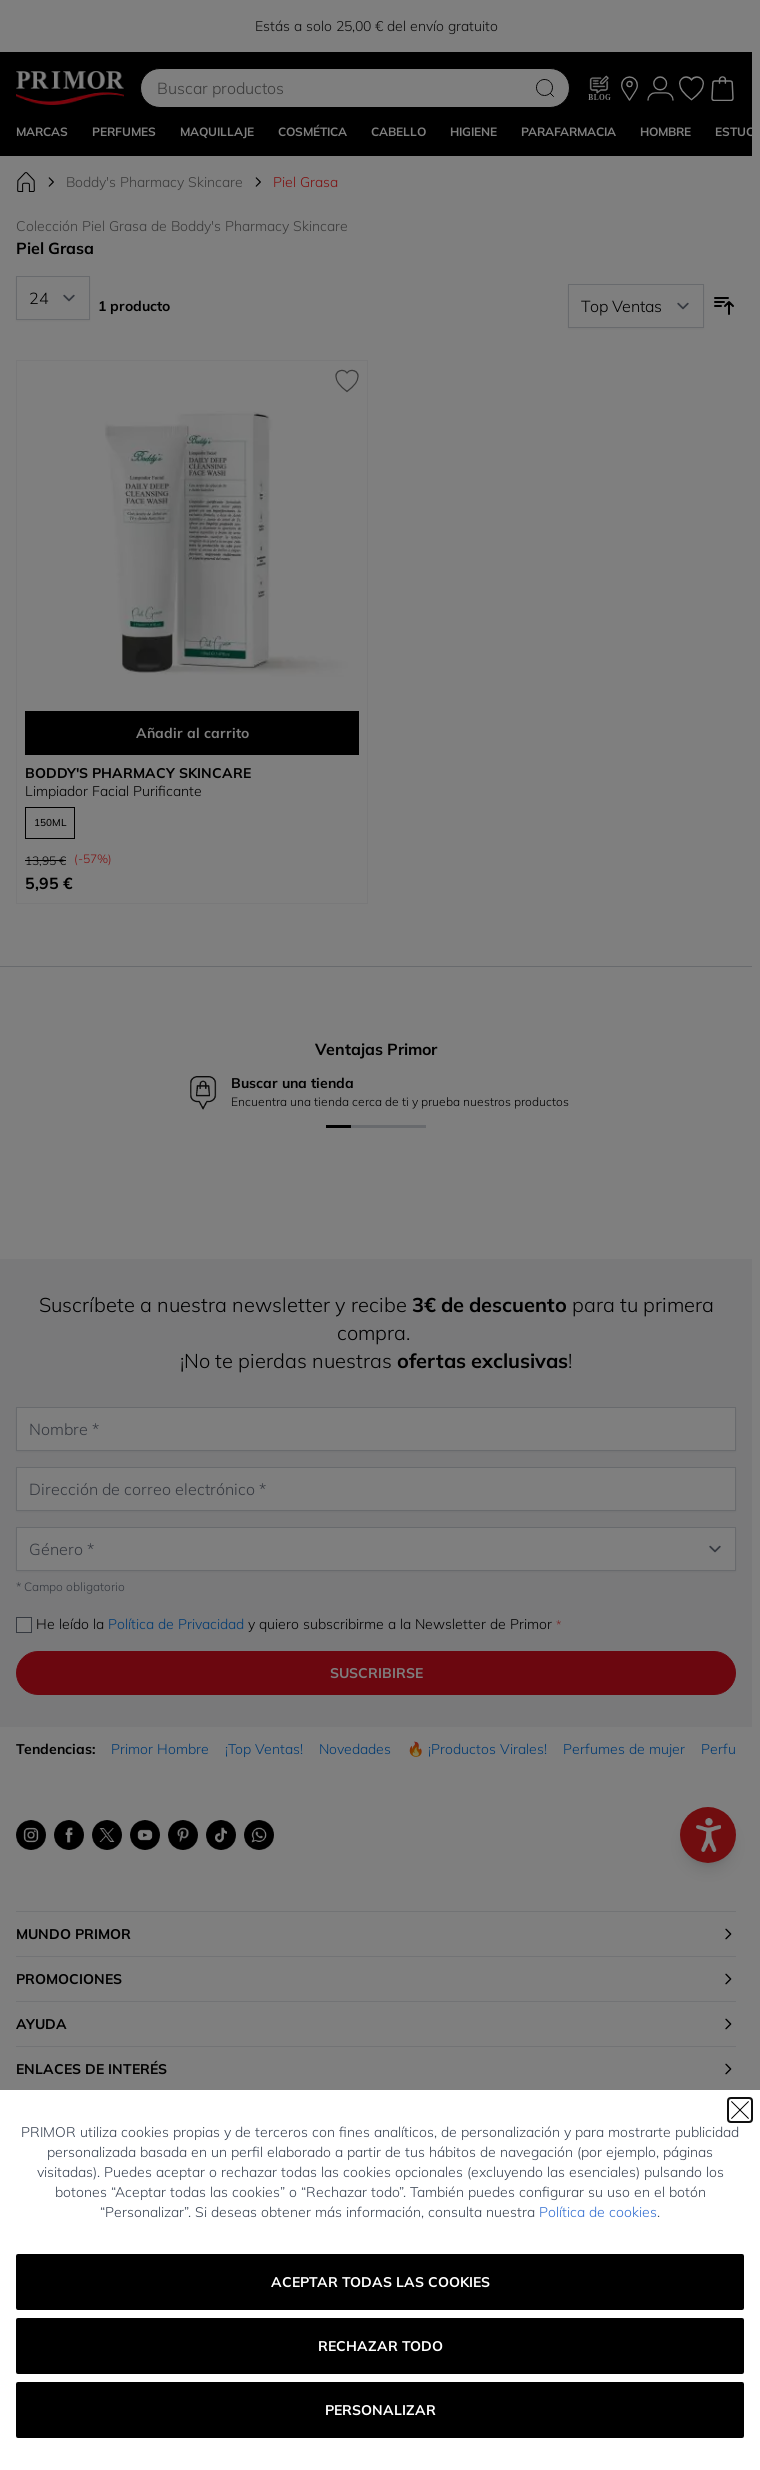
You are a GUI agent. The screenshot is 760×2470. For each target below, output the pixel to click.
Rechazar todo (380, 2346)
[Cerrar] (740, 2110)
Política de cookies (598, 2212)
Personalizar (380, 2410)
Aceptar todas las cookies (380, 2282)
